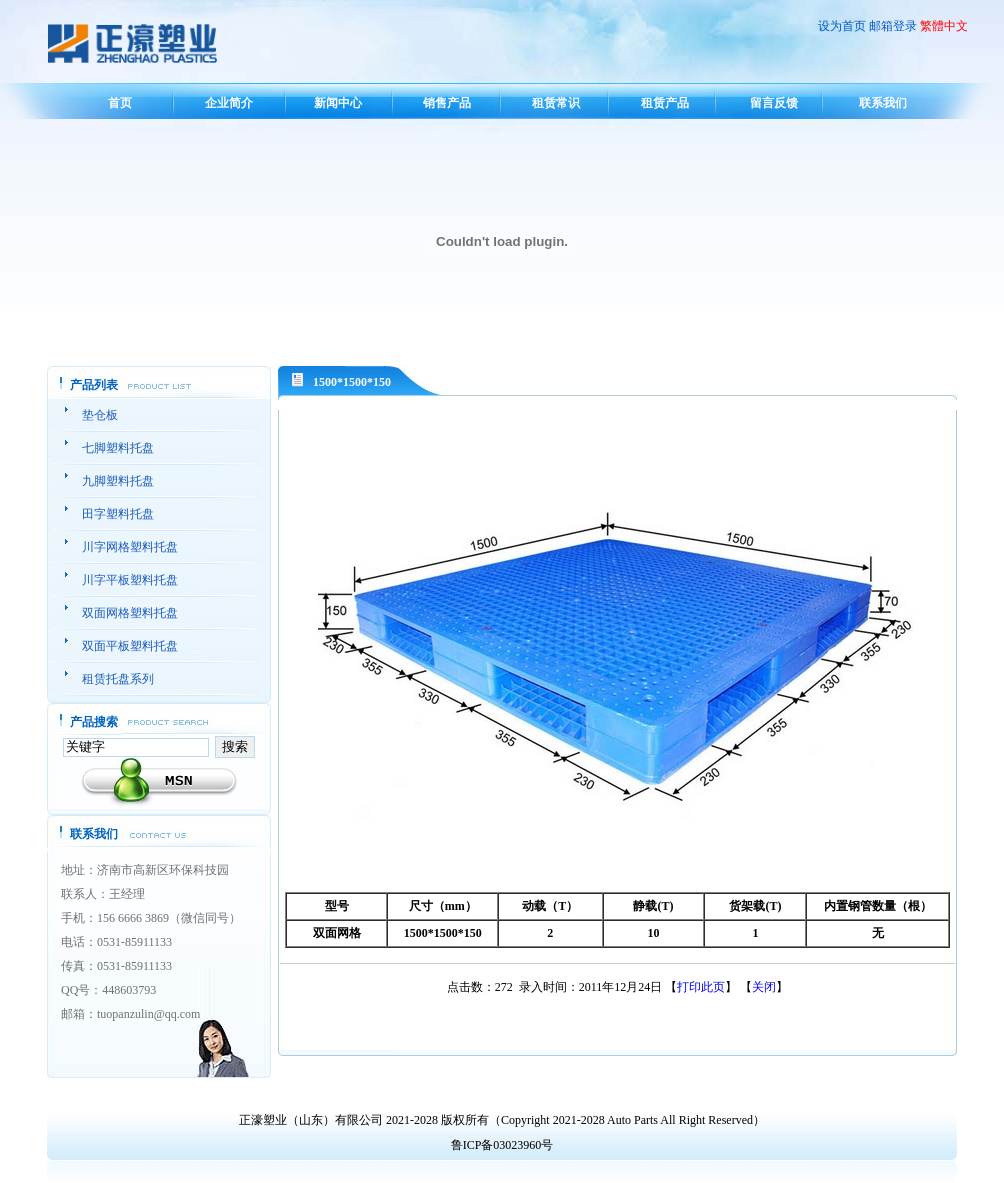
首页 (120, 103)
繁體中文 (944, 26)
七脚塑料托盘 (118, 448)
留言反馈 (774, 103)
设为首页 (842, 26)
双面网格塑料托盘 (130, 613)
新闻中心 (338, 103)
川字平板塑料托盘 (130, 580)
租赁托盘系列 (118, 679)
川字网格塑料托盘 (130, 547)
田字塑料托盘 (118, 514)
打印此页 (701, 987)
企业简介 (229, 103)
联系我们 (883, 103)
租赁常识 (556, 103)
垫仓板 (100, 415)
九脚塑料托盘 (118, 481)
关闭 (764, 987)
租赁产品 (665, 103)
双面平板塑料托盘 (130, 646)
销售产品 (447, 103)
